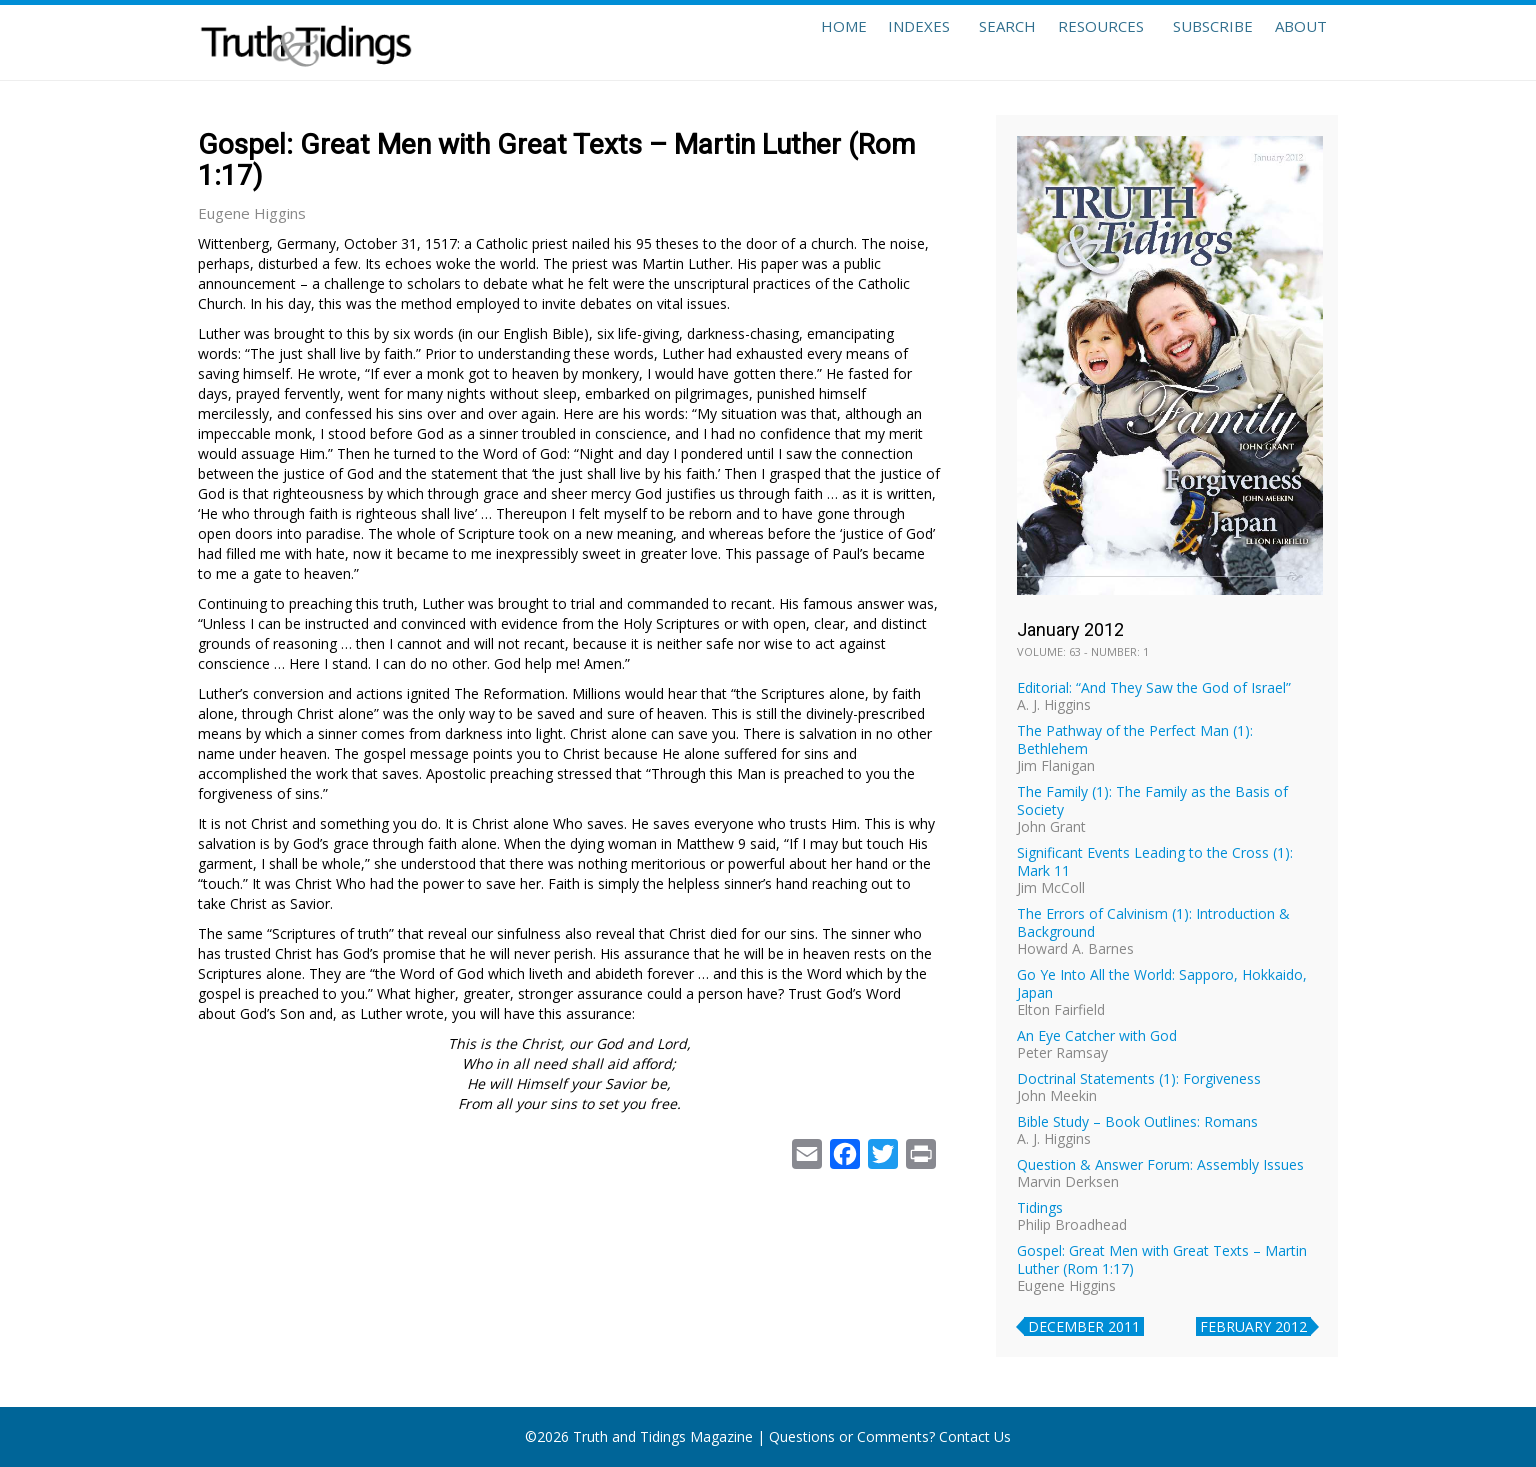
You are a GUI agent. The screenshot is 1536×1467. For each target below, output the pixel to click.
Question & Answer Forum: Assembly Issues (1160, 1164)
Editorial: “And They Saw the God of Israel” (1154, 687)
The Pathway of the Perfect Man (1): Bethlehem (1135, 739)
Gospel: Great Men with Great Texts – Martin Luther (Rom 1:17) (1162, 1259)
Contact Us (975, 1436)
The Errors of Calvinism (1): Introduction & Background (1153, 922)
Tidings (1040, 1207)
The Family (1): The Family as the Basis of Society (1152, 800)
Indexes (870, 42)
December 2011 (1084, 1326)
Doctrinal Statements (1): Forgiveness (1139, 1078)
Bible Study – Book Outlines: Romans (1137, 1121)
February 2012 (1253, 1326)
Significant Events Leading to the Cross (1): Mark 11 (1155, 861)
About (1294, 42)
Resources (1073, 42)
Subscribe (1192, 42)
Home (780, 42)
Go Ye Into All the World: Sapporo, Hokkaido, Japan (1162, 983)
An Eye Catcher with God (1097, 1035)
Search (965, 42)
